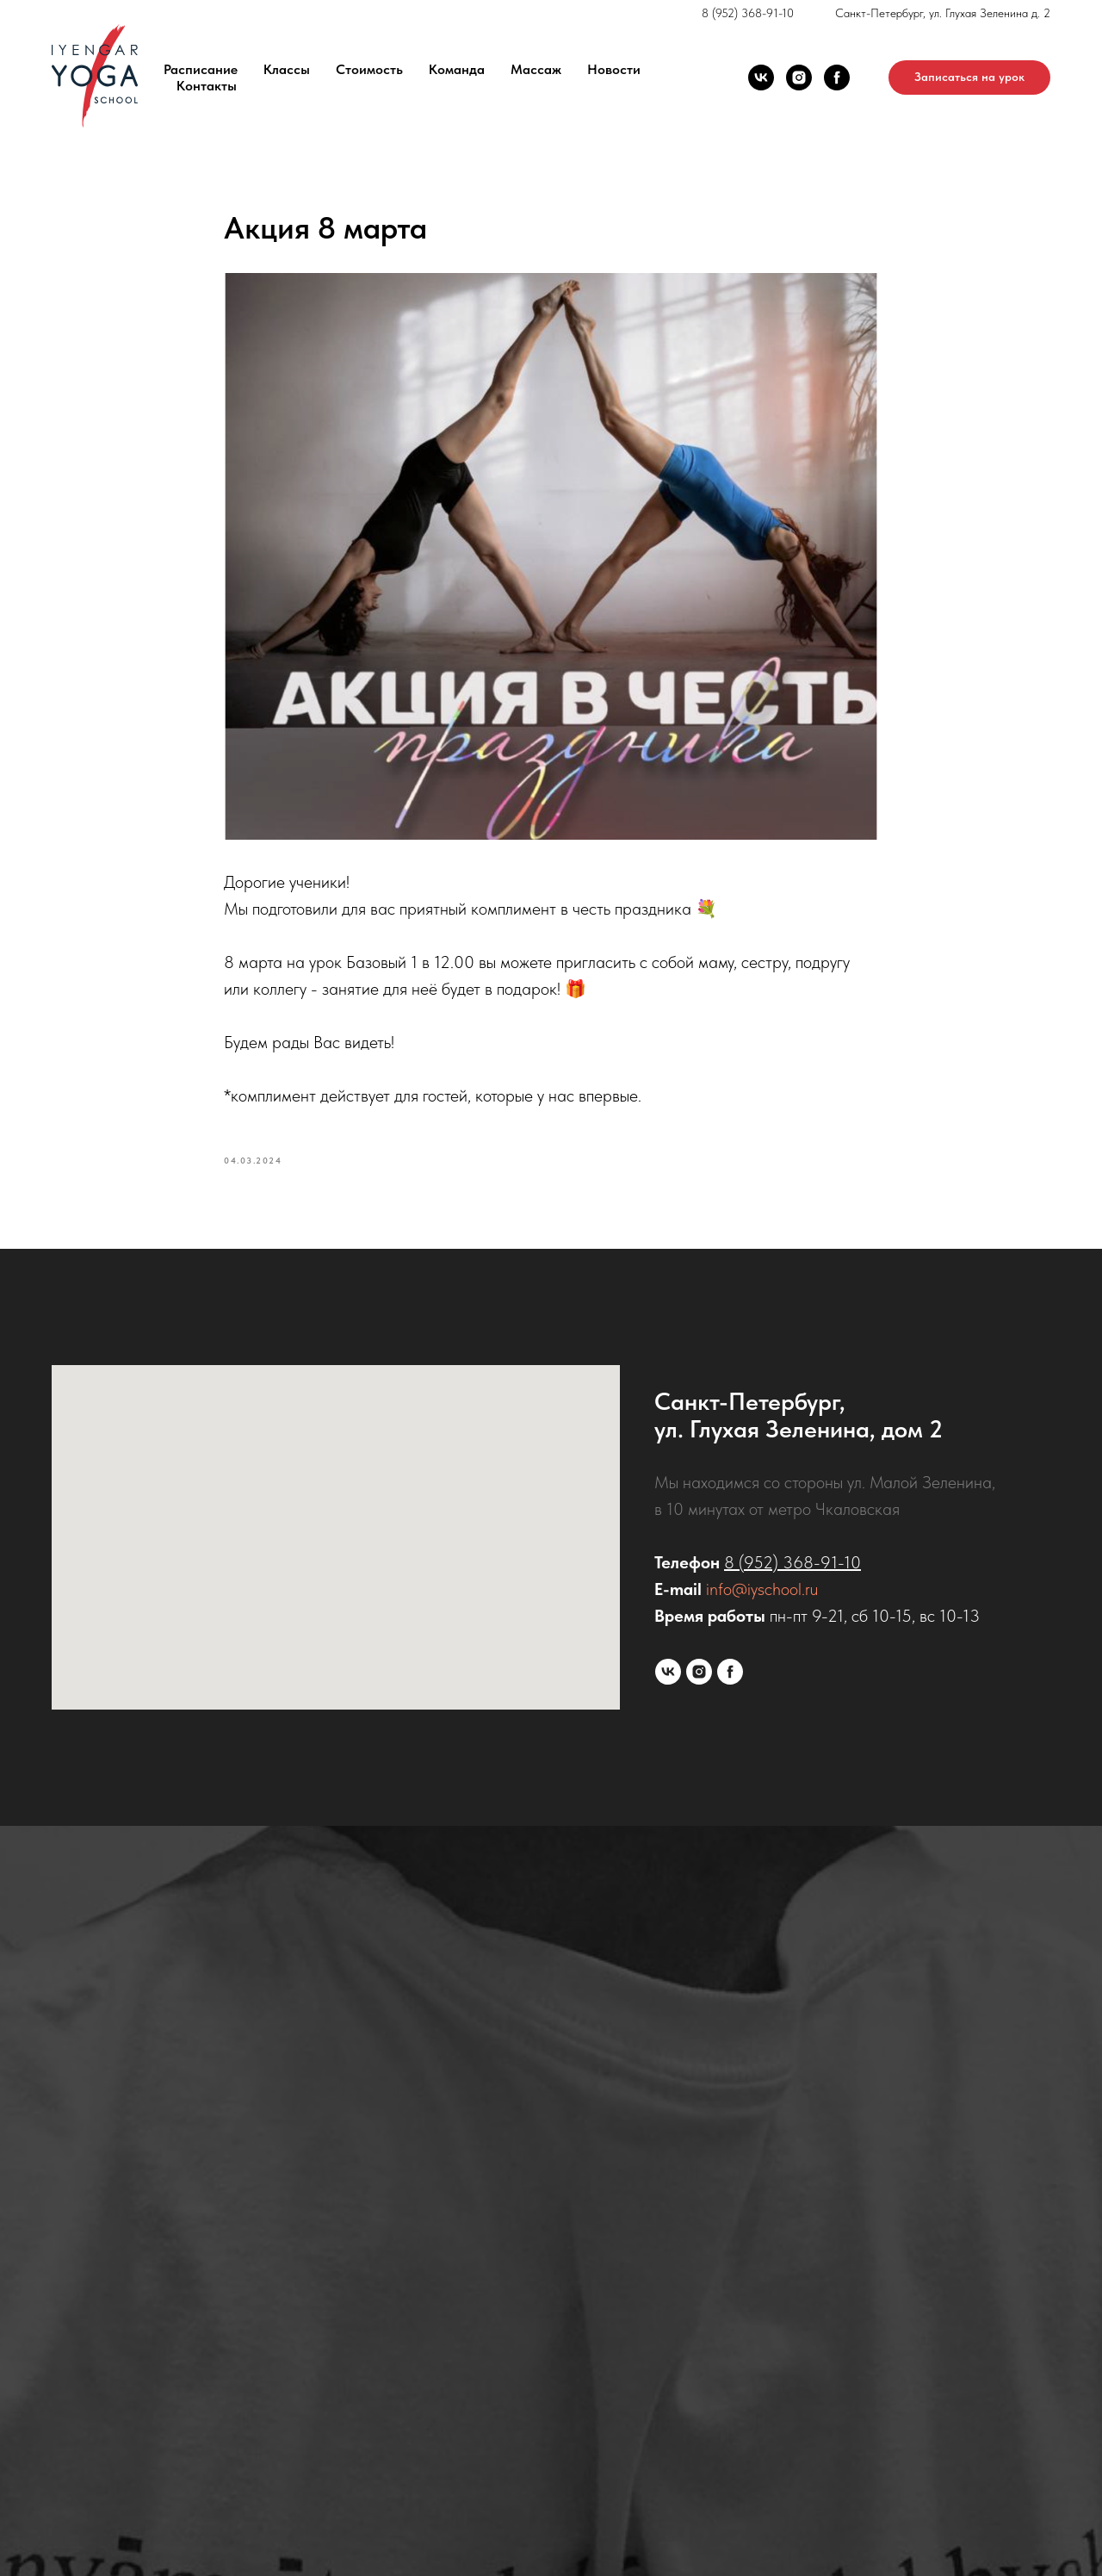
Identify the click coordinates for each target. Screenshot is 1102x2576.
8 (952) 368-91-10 (748, 13)
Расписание (201, 69)
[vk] (761, 77)
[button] (969, 77)
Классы (286, 69)
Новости (614, 69)
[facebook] (837, 77)
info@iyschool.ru (762, 1589)
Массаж (536, 69)
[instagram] (799, 77)
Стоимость (369, 69)
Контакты (206, 86)
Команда (457, 69)
